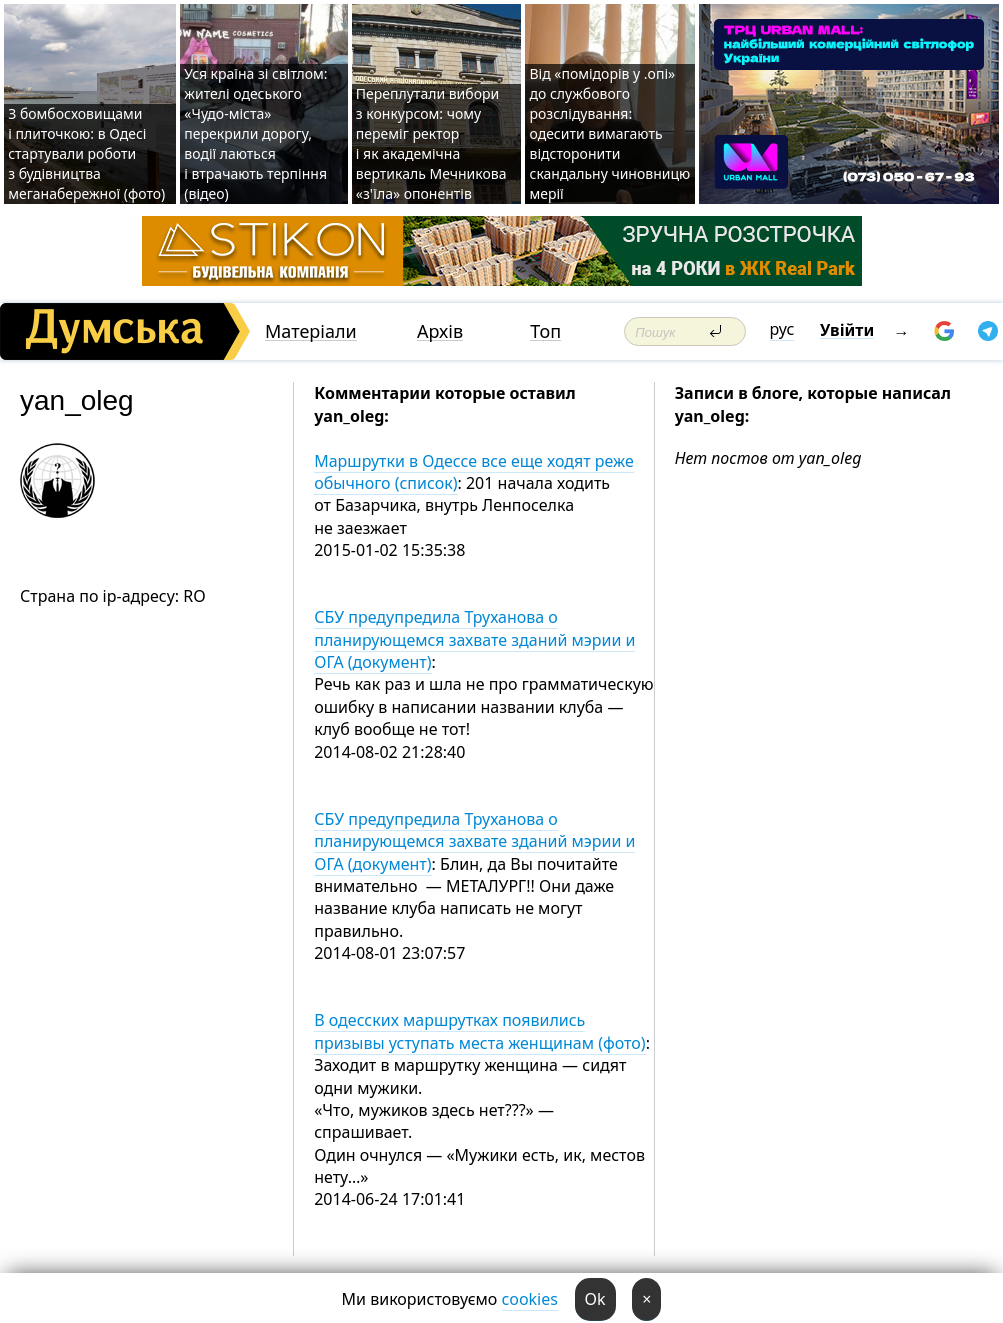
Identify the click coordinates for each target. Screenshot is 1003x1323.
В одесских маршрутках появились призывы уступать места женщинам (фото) (479, 1031)
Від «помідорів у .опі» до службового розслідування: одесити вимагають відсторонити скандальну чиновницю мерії (609, 133)
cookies (530, 1299)
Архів (440, 331)
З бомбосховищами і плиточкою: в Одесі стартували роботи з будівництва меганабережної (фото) (86, 153)
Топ (545, 331)
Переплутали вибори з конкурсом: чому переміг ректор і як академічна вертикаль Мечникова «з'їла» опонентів (431, 143)
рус (782, 329)
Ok (595, 1299)
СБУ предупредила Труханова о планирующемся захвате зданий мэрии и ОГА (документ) (474, 639)
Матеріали (311, 331)
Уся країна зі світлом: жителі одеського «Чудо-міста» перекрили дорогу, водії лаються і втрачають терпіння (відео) (255, 133)
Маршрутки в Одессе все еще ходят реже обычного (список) (474, 472)
